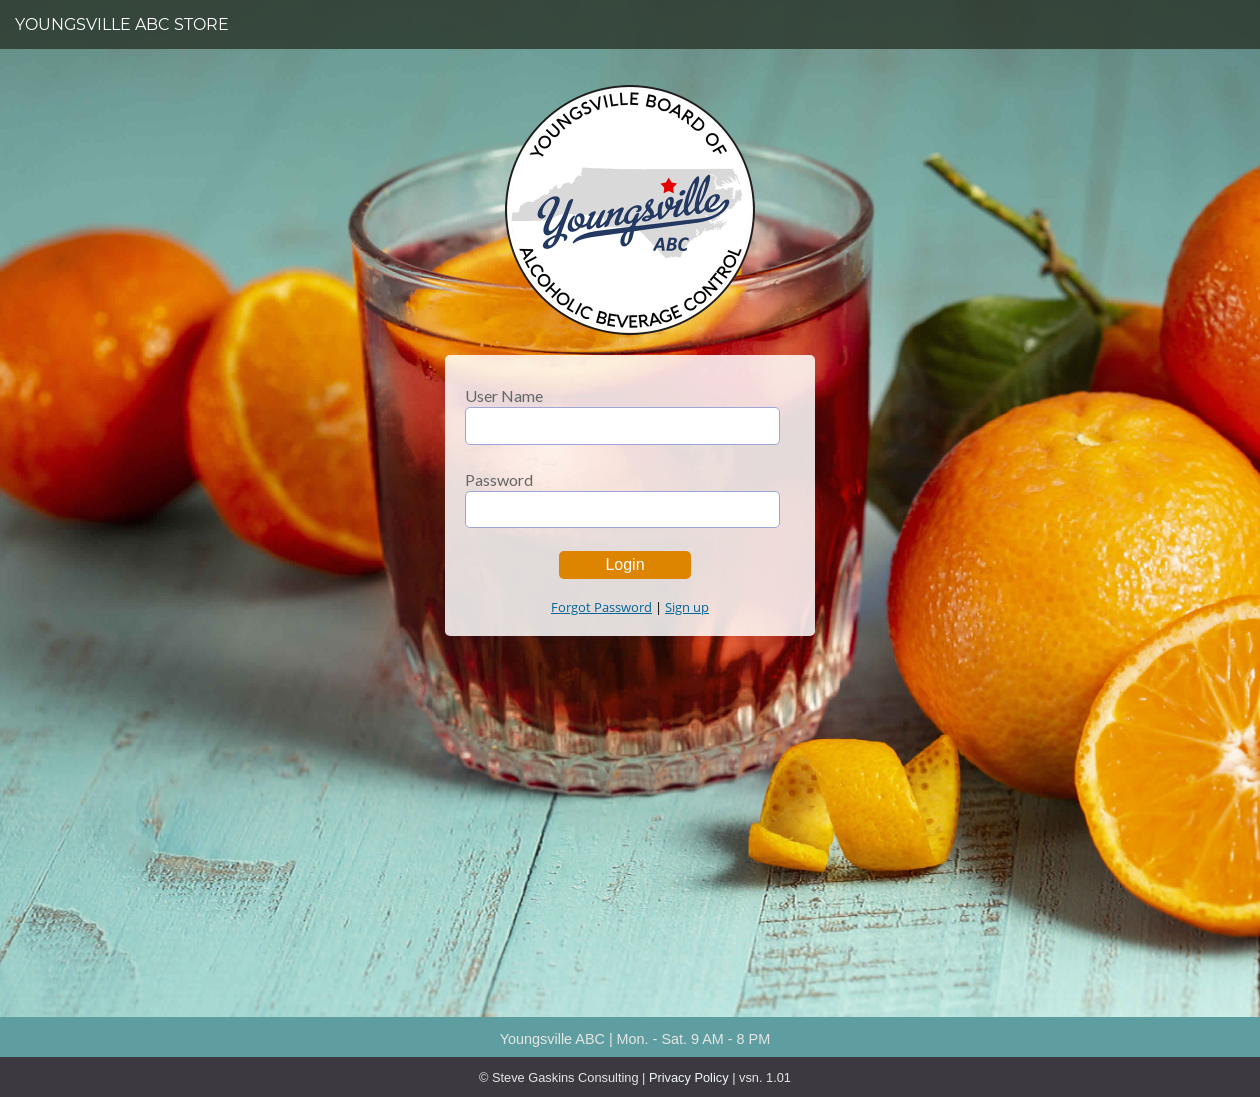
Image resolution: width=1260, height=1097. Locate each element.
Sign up (687, 607)
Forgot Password (601, 607)
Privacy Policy (689, 1077)
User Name (504, 396)
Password (499, 480)
